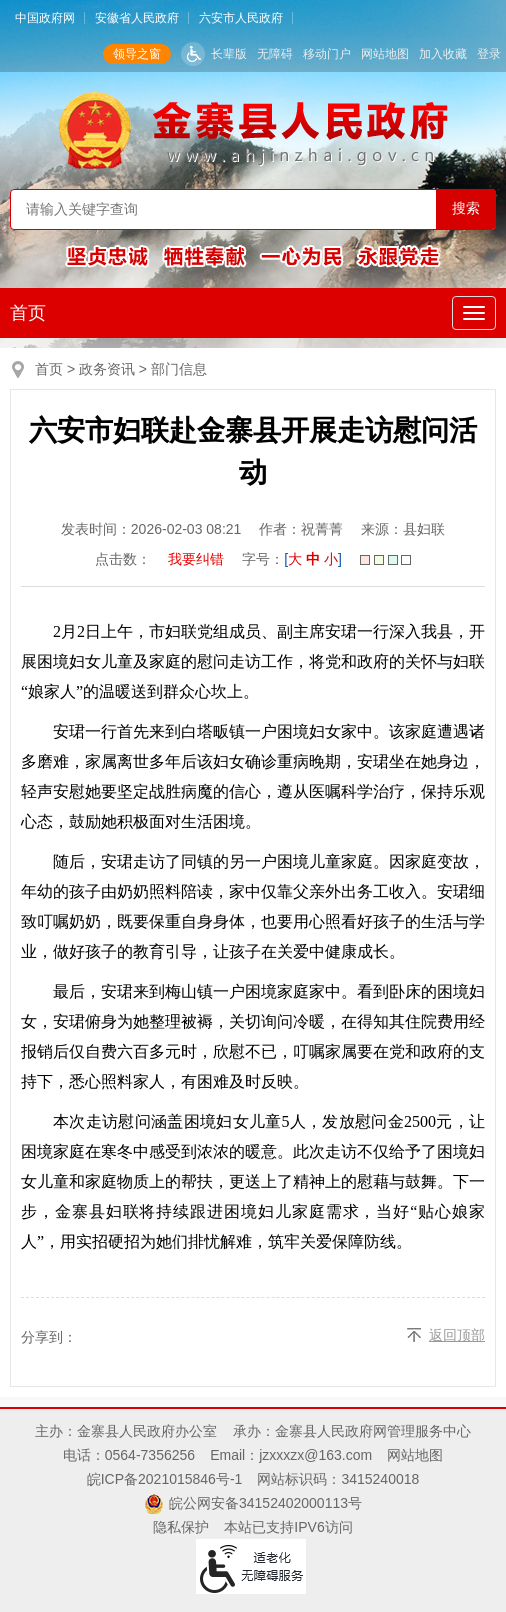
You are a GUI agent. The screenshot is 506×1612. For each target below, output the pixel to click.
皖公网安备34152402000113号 (265, 1503)
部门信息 (179, 369)
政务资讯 (107, 369)
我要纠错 (196, 559)
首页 (28, 313)
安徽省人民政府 (137, 18)
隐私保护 (181, 1527)
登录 (489, 54)
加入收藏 (443, 54)
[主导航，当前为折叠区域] (474, 313)
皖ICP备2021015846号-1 (165, 1479)
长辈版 (229, 54)
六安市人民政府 (241, 18)
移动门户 (327, 54)
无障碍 (275, 54)
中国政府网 (45, 18)
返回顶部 (457, 1335)
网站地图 (385, 54)
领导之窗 (137, 54)
